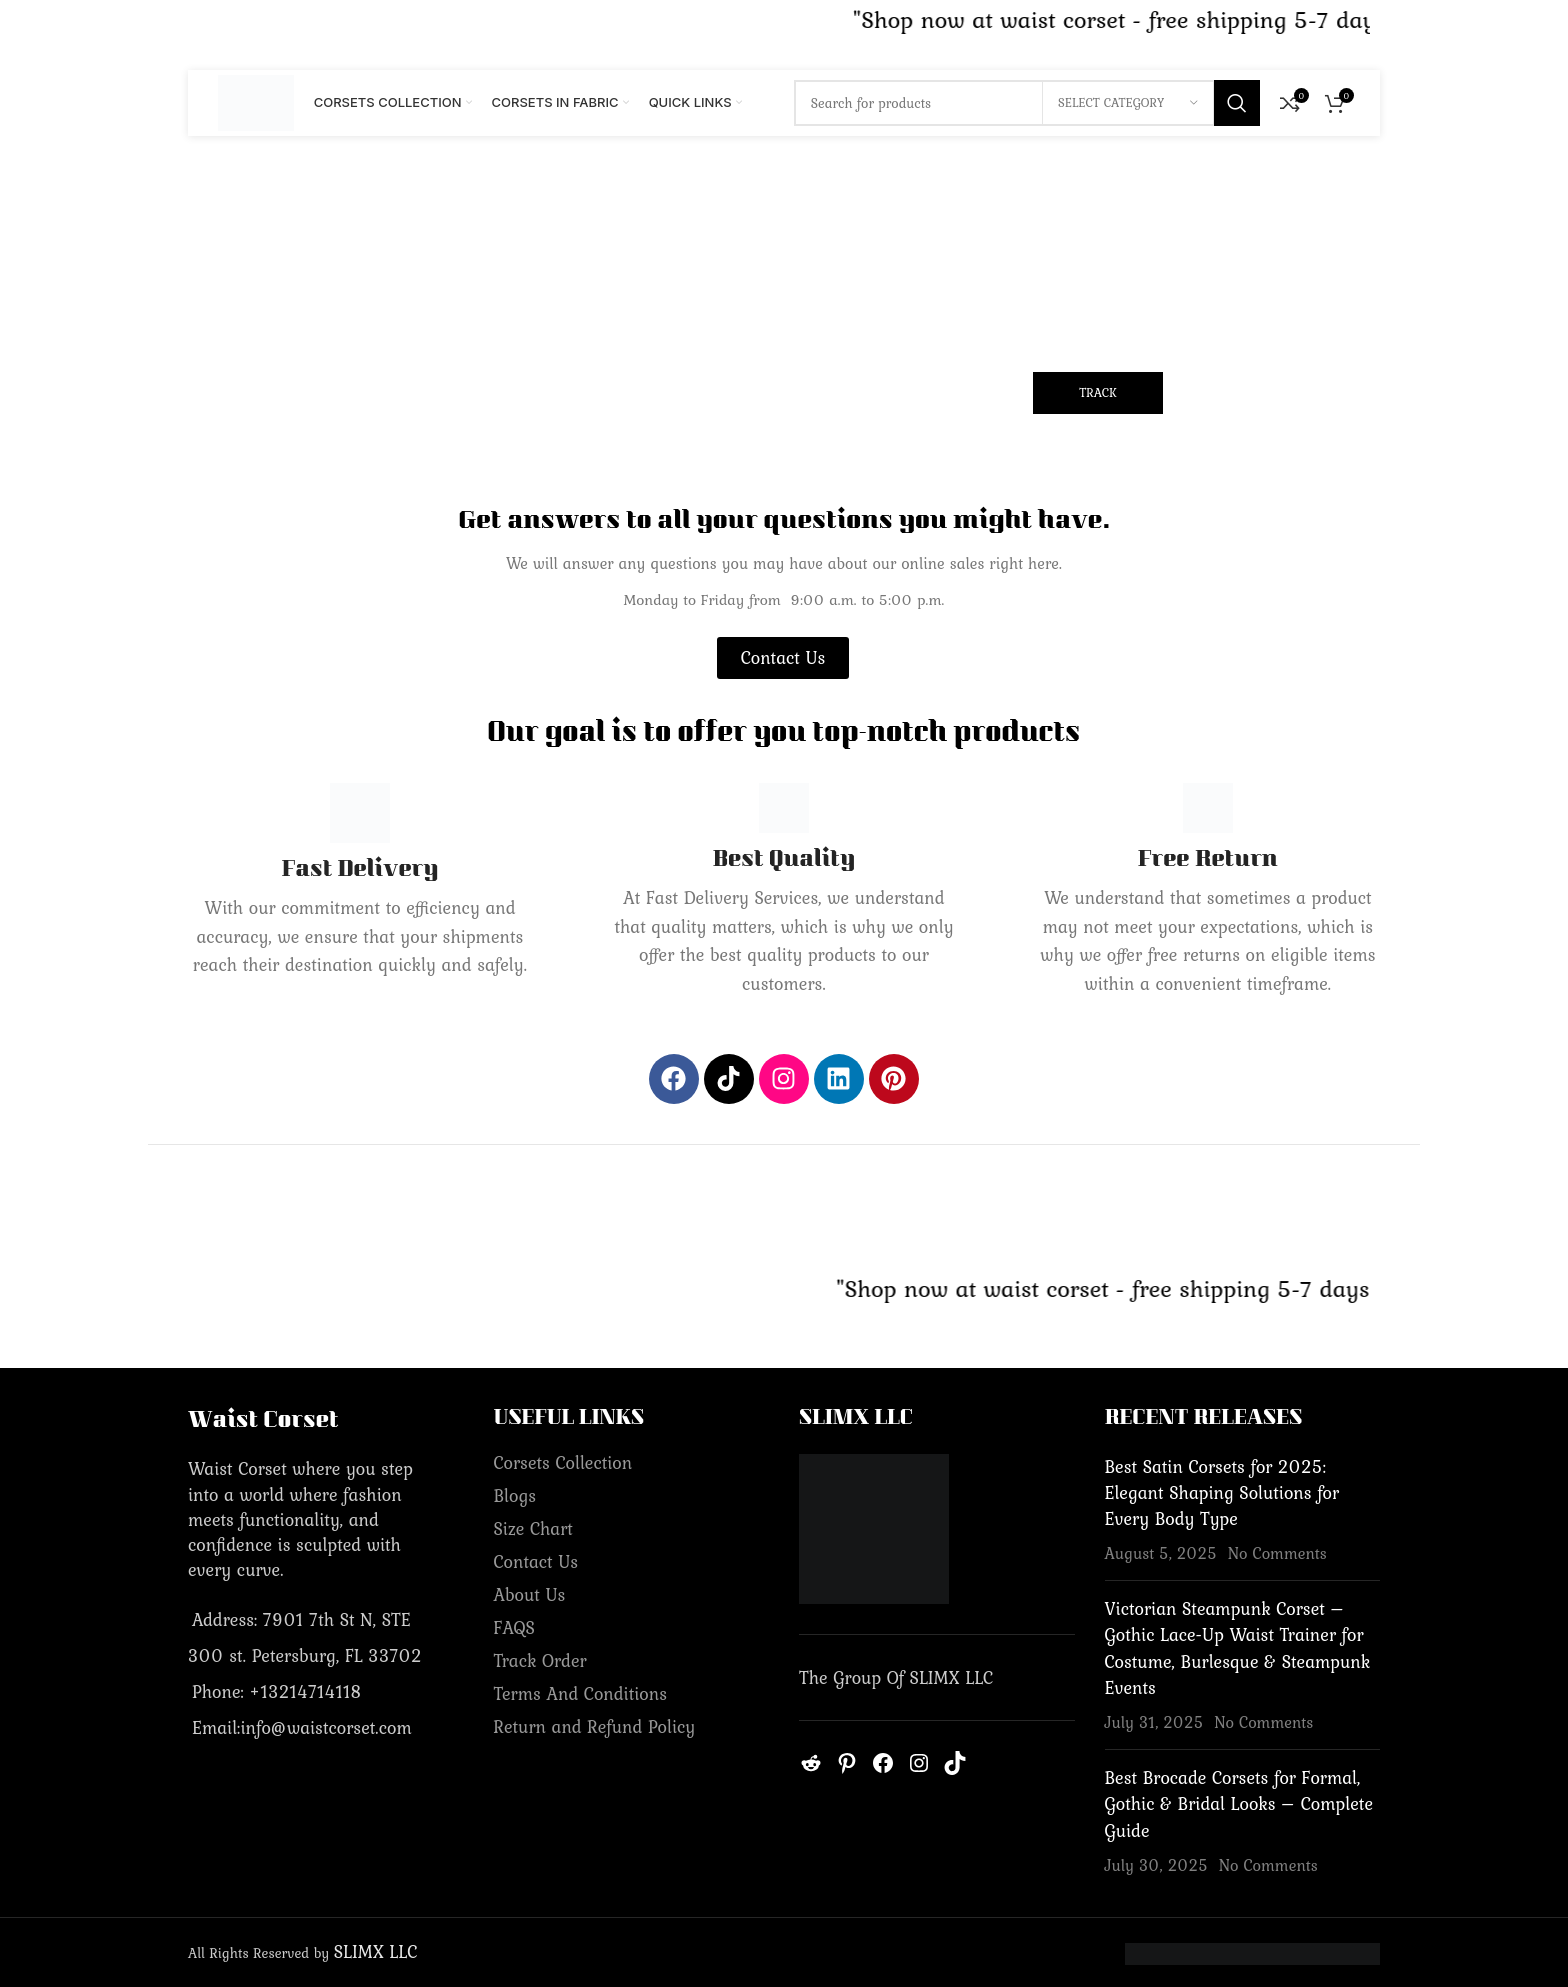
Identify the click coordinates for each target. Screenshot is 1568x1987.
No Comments (1277, 1553)
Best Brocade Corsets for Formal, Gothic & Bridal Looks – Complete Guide (1239, 1803)
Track (1098, 392)
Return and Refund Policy (595, 1726)
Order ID (439, 351)
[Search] (1027, 103)
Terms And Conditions (581, 1693)
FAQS (514, 1627)
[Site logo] (256, 100)
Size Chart (533, 1528)
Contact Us (536, 1561)
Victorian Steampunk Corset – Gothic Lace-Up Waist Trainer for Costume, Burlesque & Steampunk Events (1238, 1648)
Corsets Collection (563, 1462)
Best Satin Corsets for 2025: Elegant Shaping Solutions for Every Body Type (1222, 1492)
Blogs (515, 1495)
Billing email (769, 351)
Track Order (540, 1660)
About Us (530, 1594)
